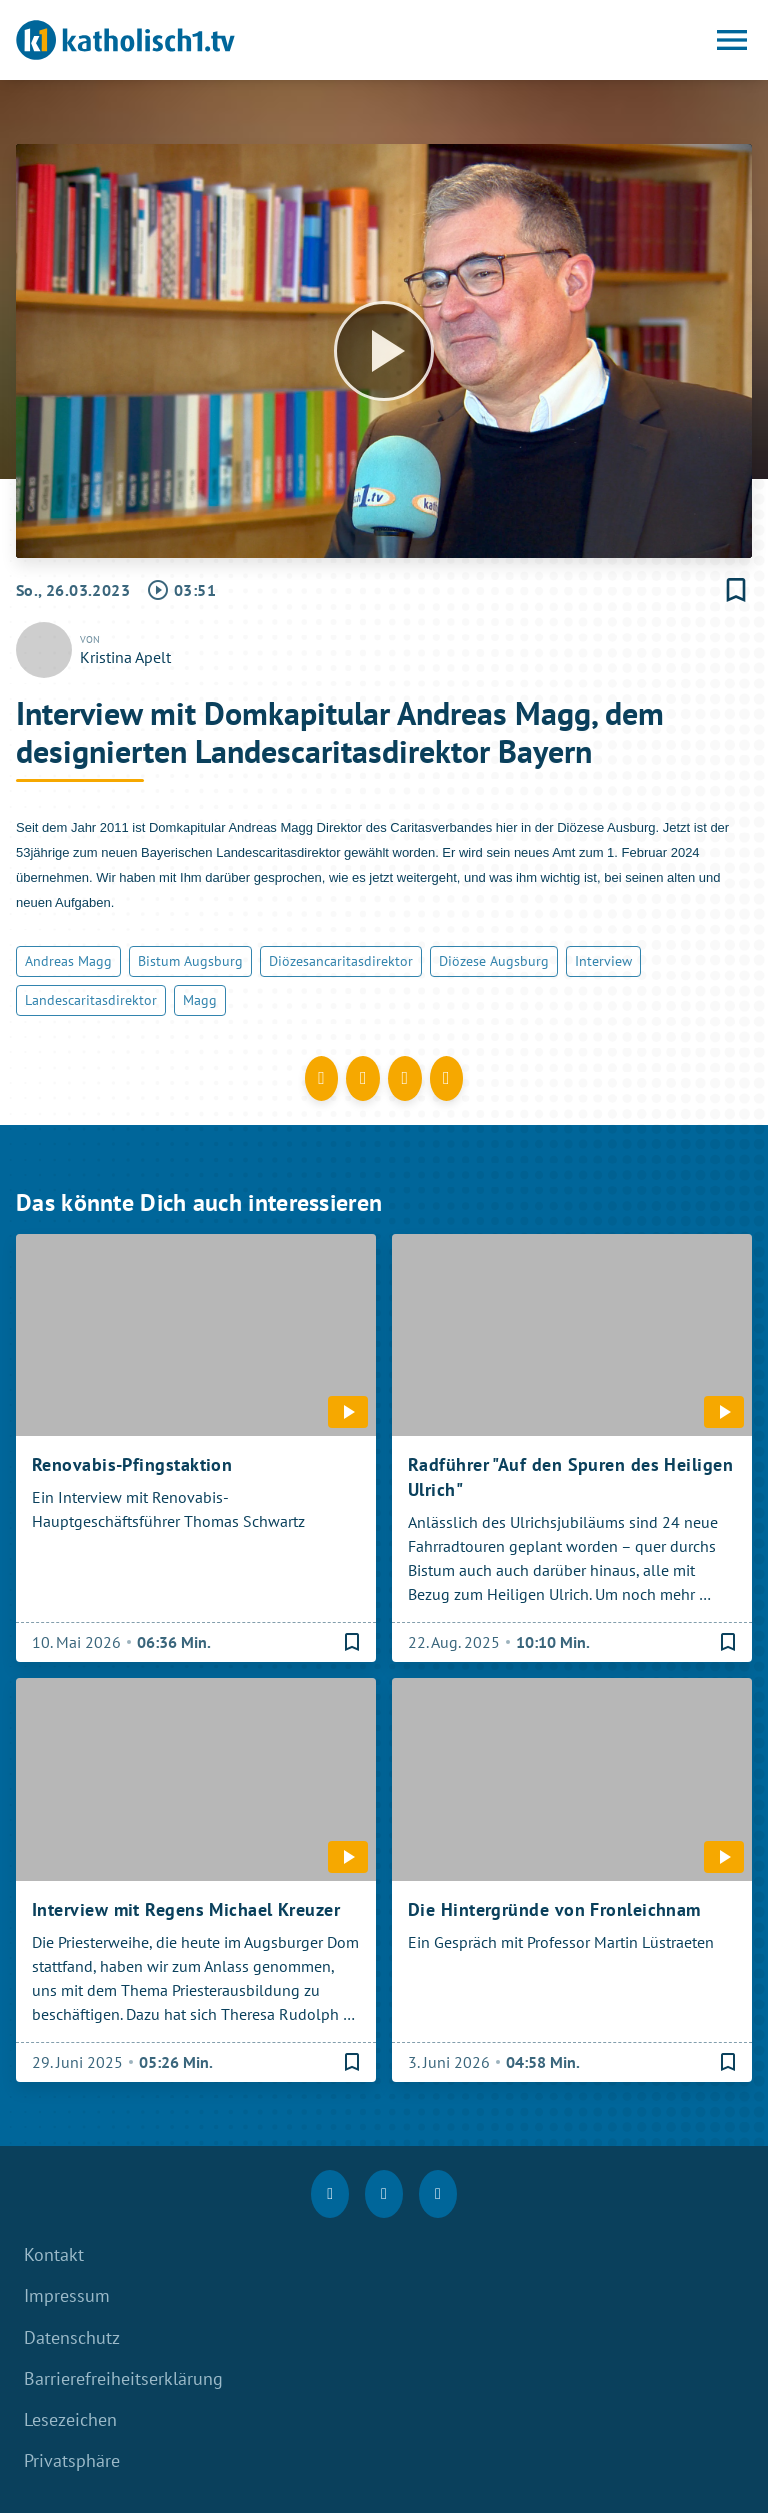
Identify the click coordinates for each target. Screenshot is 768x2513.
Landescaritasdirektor (91, 1000)
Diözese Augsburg (494, 961)
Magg (200, 1000)
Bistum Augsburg (190, 961)
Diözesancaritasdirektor (341, 961)
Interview (603, 961)
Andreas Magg (68, 961)
